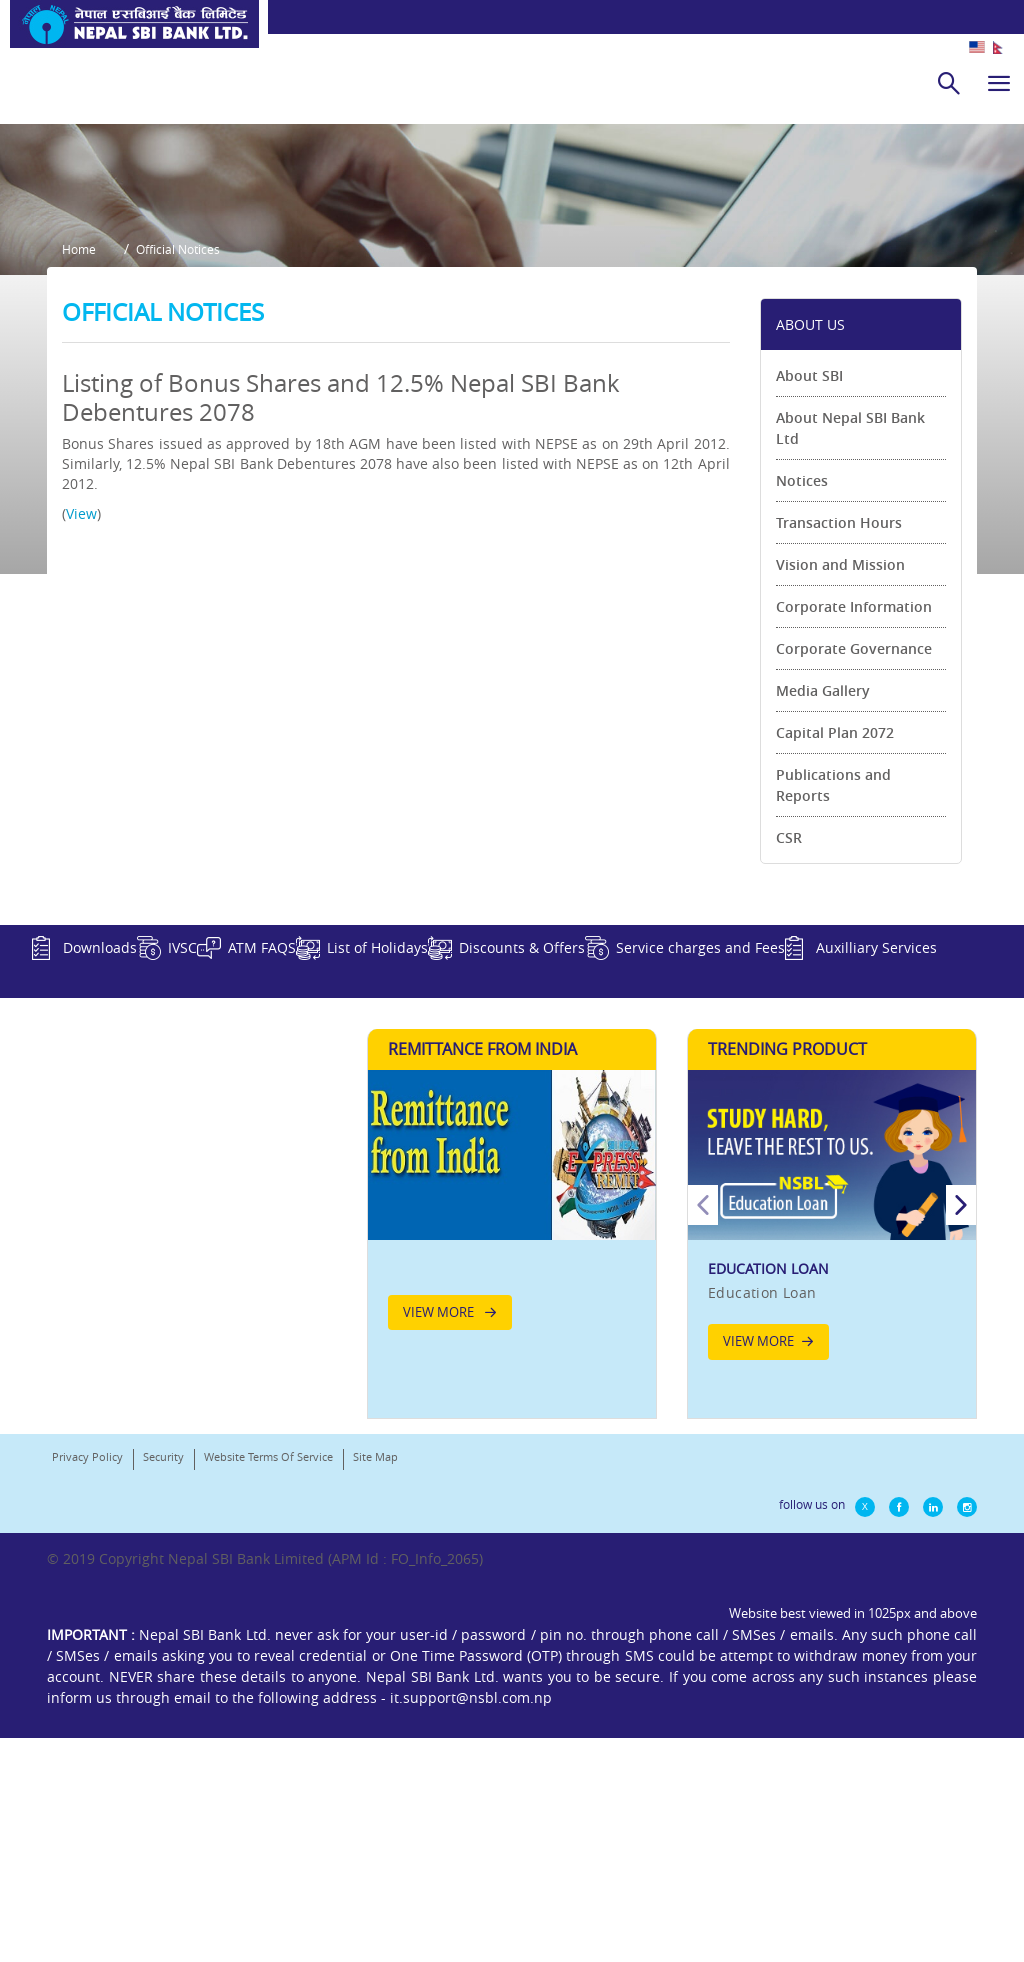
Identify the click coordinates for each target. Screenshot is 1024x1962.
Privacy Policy (87, 1756)
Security (163, 1756)
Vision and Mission (840, 791)
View (81, 740)
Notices (802, 707)
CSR (789, 1064)
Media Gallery (823, 917)
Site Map (375, 1756)
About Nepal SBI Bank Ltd (850, 655)
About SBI (809, 602)
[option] (832, 1509)
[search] (949, 83)
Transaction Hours (839, 749)
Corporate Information (854, 833)
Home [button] (79, 486)
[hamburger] (999, 83)
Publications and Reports (833, 1012)
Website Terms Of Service (268, 1756)
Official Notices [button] (193, 486)
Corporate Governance (854, 875)
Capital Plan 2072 (835, 959)
